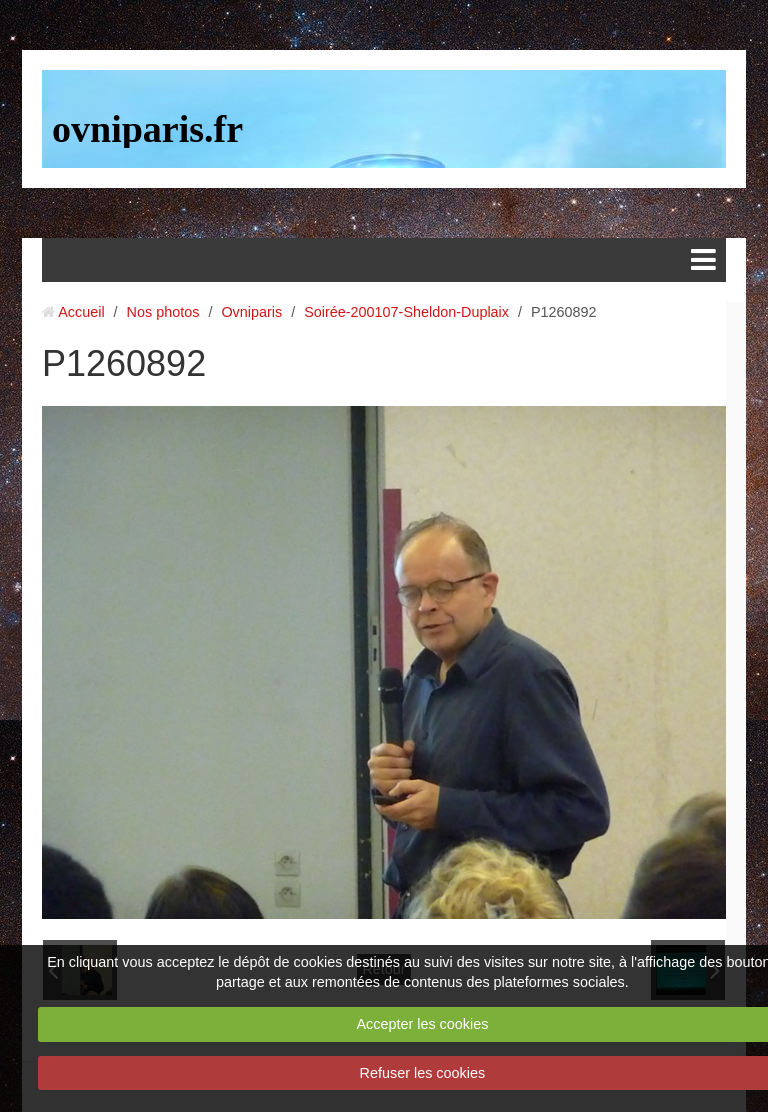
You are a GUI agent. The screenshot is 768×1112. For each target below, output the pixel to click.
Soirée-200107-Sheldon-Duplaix (406, 312)
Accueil (81, 312)
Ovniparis (251, 312)
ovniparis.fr (147, 129)
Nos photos (163, 312)
